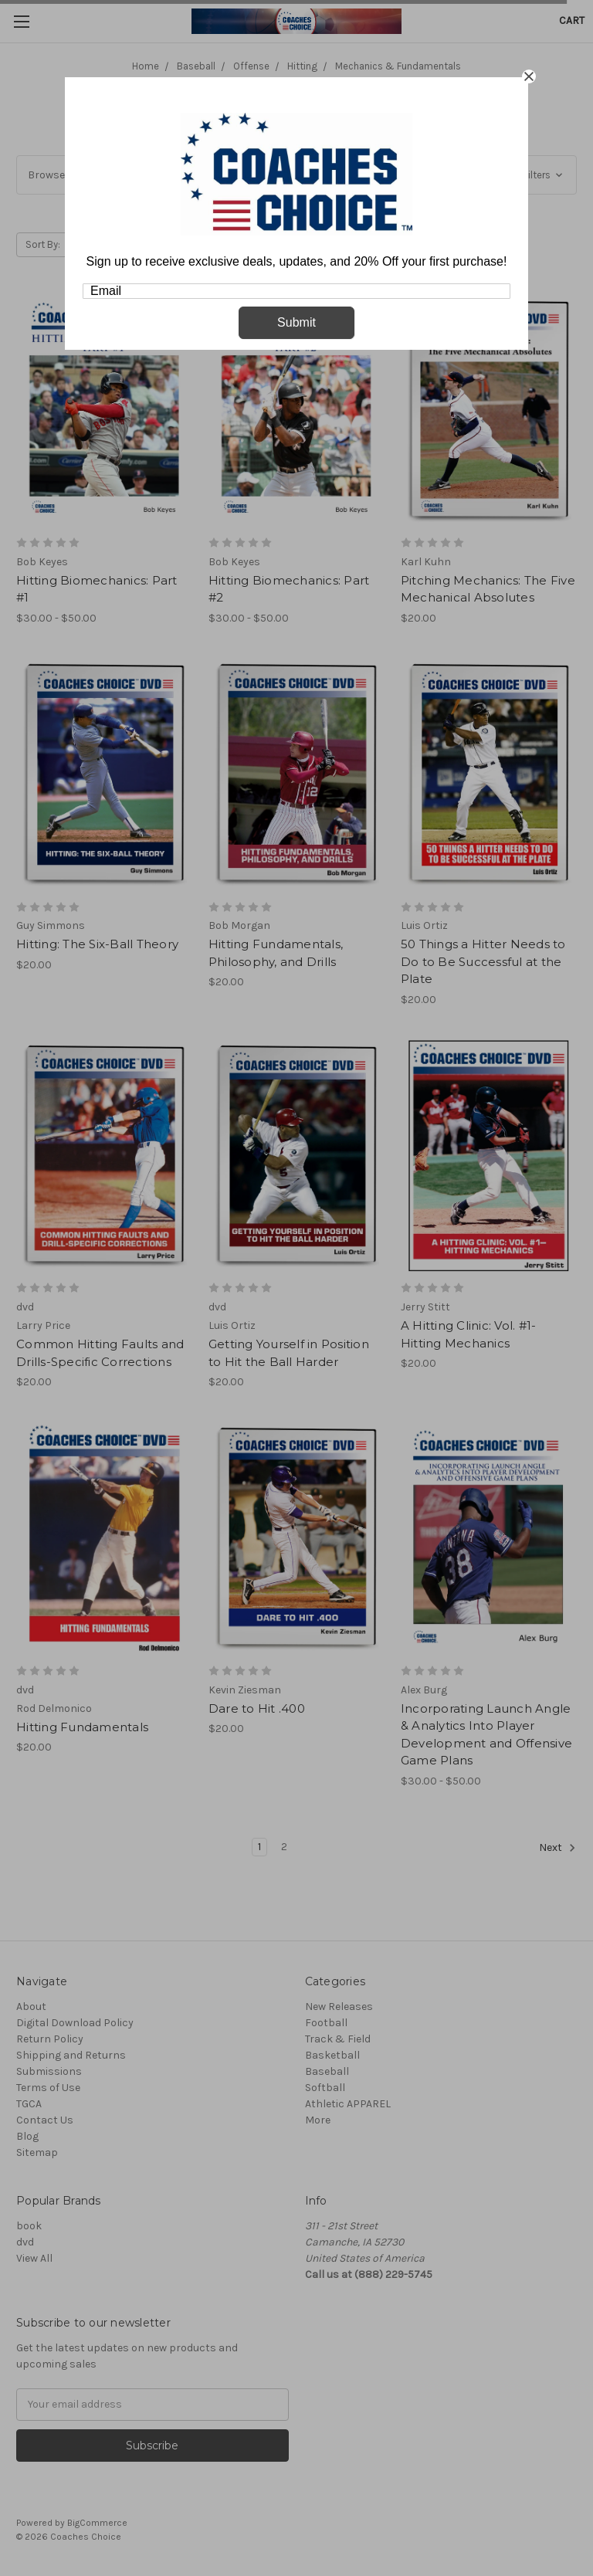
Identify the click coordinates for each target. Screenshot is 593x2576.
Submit (296, 322)
